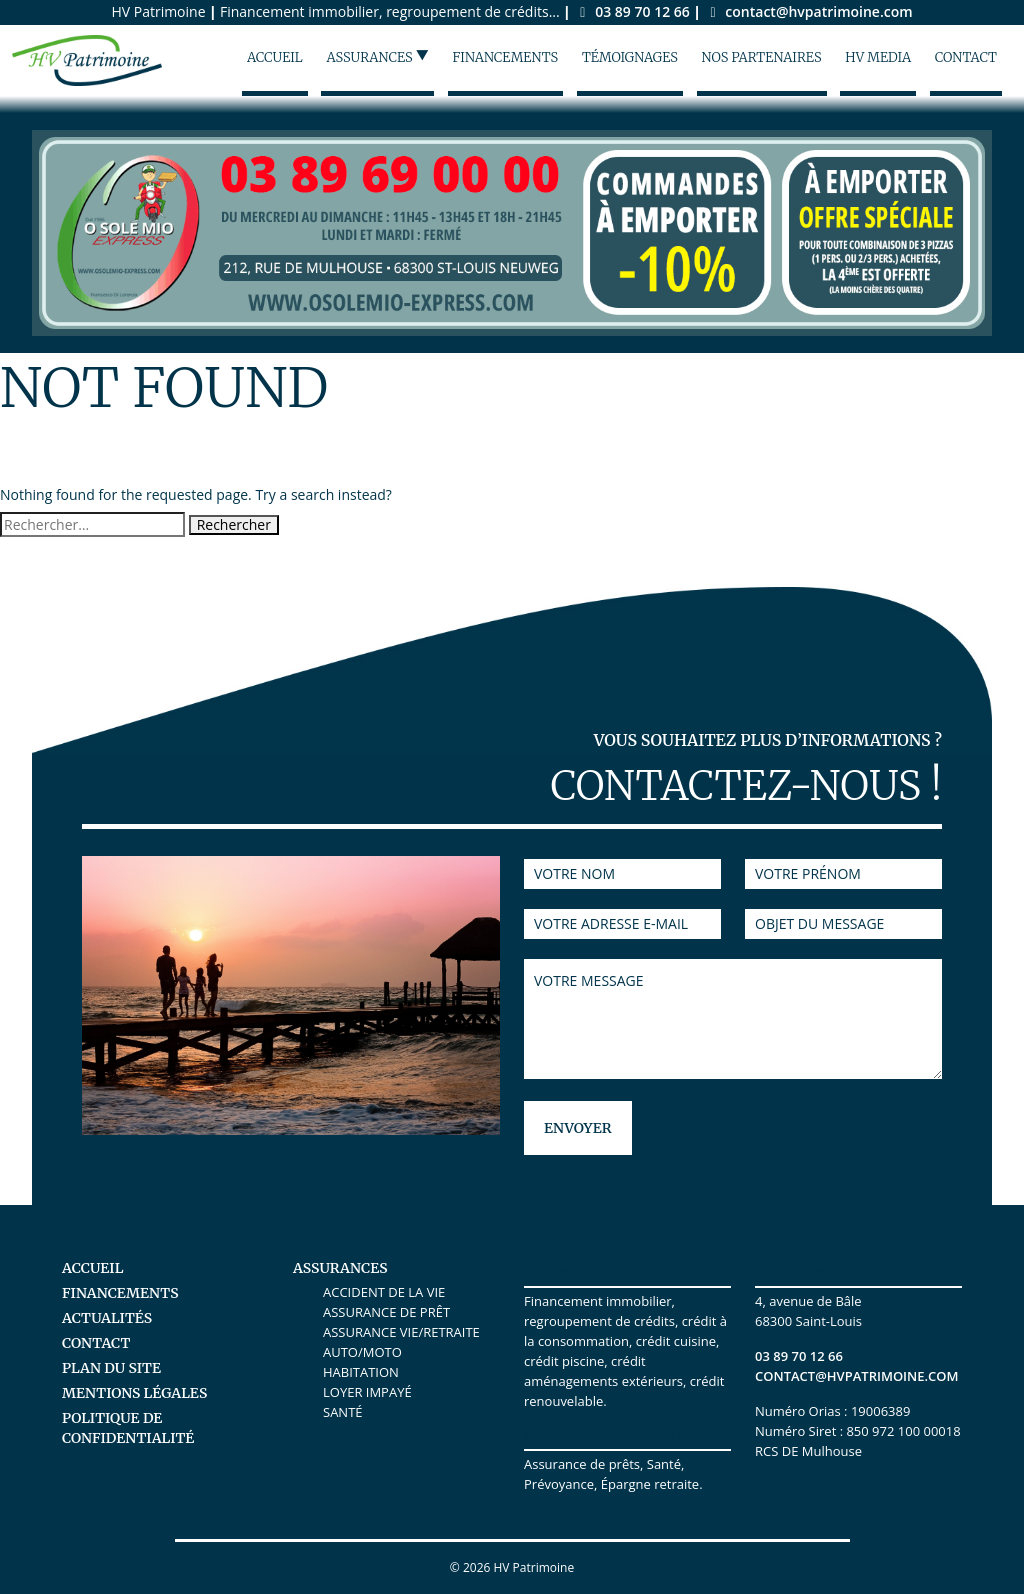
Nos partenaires (762, 57)
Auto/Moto (362, 1352)
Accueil (275, 57)
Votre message (733, 1019)
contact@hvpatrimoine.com (808, 11)
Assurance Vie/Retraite (401, 1332)
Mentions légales (134, 1393)
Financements (506, 57)
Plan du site (111, 1368)
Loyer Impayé (367, 1392)
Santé (343, 1412)
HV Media (878, 57)
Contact (966, 57)
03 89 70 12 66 (633, 11)
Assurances (377, 57)
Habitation (361, 1372)
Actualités (107, 1318)
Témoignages (630, 57)
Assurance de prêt (386, 1312)
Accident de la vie (384, 1292)
